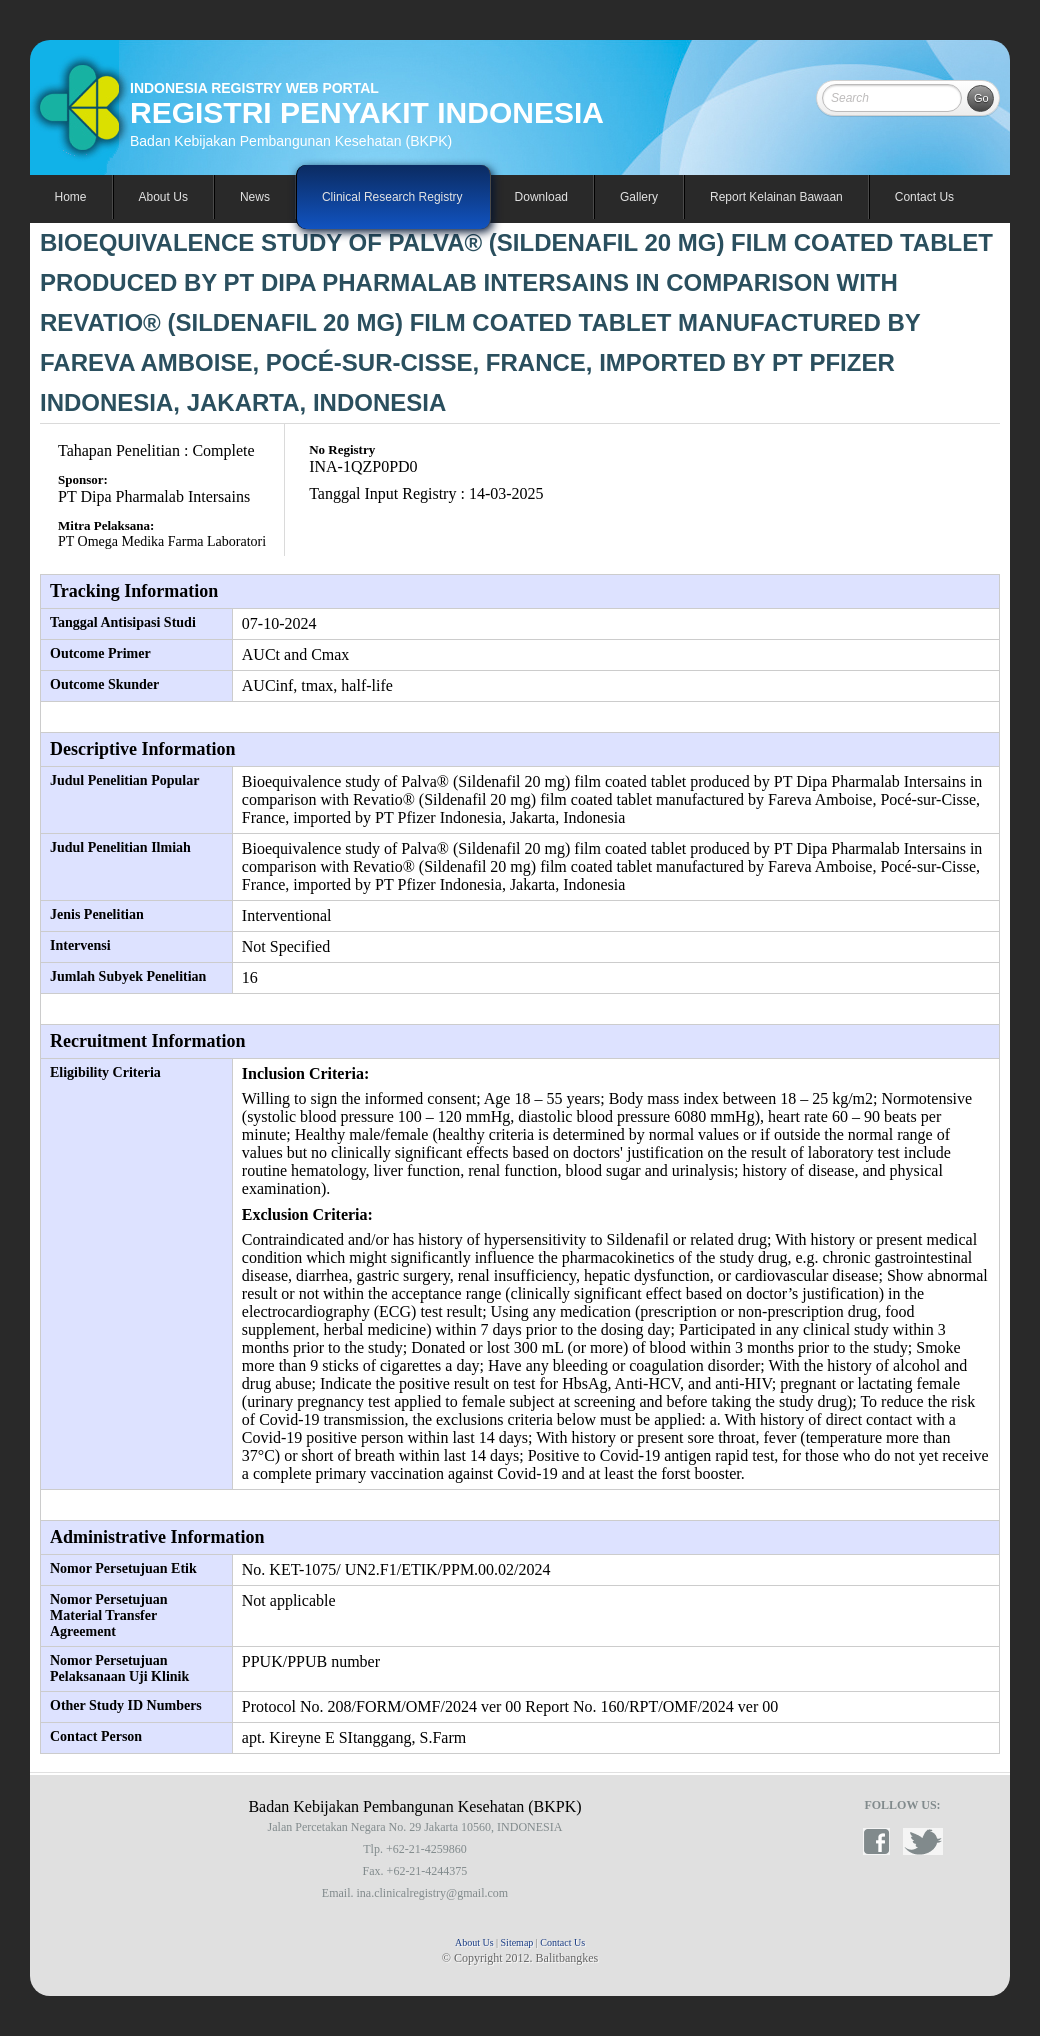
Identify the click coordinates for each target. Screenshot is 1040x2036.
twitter (923, 1841)
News (255, 197)
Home (71, 197)
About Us (474, 1942)
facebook (883, 1841)
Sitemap (517, 1942)
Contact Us (924, 197)
